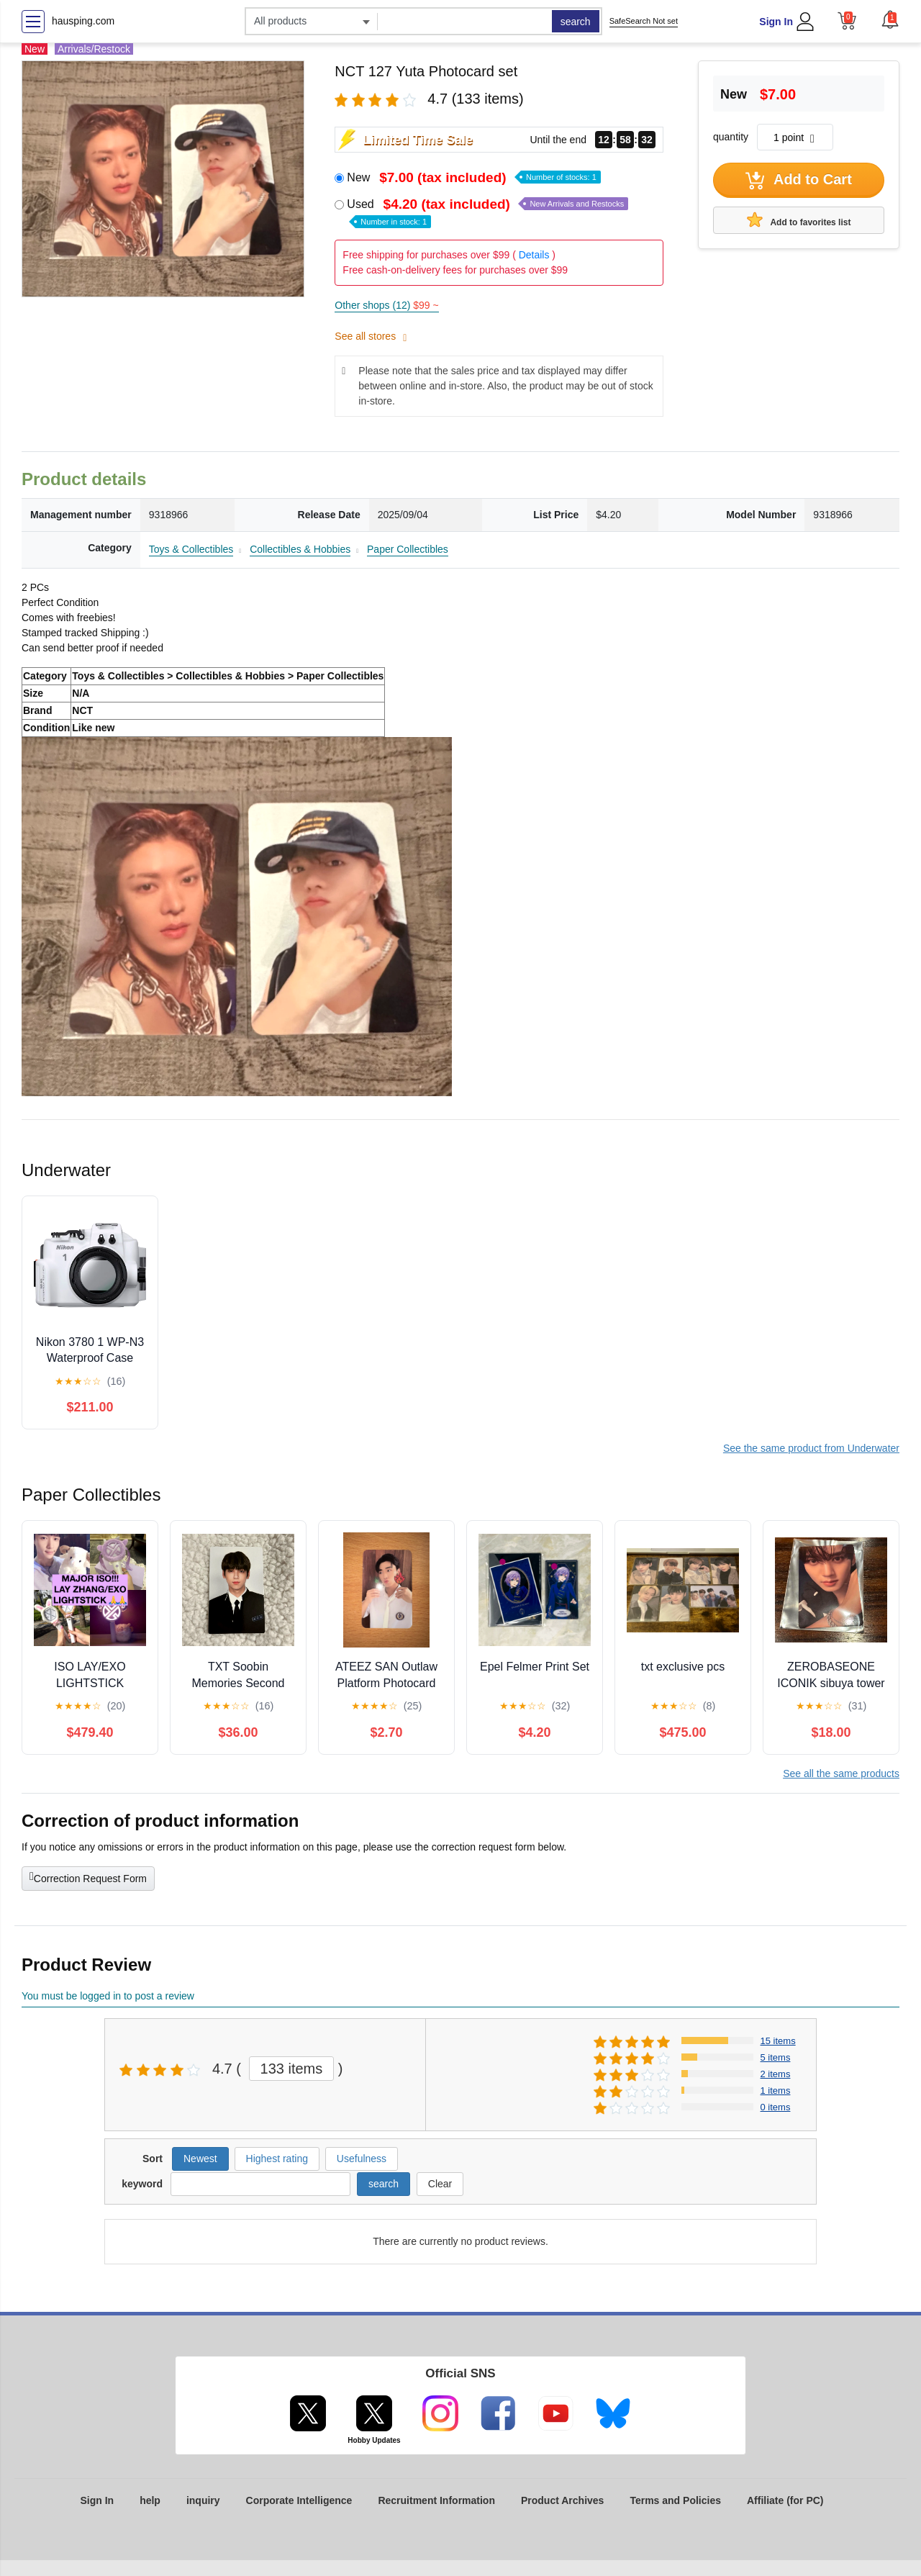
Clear (440, 2183)
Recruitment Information (436, 2500)
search (576, 21)
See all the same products (841, 1773)
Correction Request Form (88, 1877)
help (150, 2500)
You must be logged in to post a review (108, 1996)
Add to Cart (798, 180)
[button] (890, 19)
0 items (776, 2107)
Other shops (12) (386, 305)
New (474, 177)
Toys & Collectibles (191, 549)
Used (487, 211)
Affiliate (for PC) (785, 2500)
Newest (200, 2158)
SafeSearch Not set (643, 21)
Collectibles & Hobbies (300, 549)
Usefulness (361, 2158)
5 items (776, 2057)
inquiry (203, 2500)
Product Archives (562, 2500)
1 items (776, 2090)
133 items (291, 2068)
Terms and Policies (675, 2500)
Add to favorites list (799, 219)
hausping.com (83, 21)
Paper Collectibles (407, 549)
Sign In (776, 21)
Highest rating (277, 2158)
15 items (778, 2040)
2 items (776, 2074)
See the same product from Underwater (811, 1448)
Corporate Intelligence (299, 2500)
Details (534, 255)
